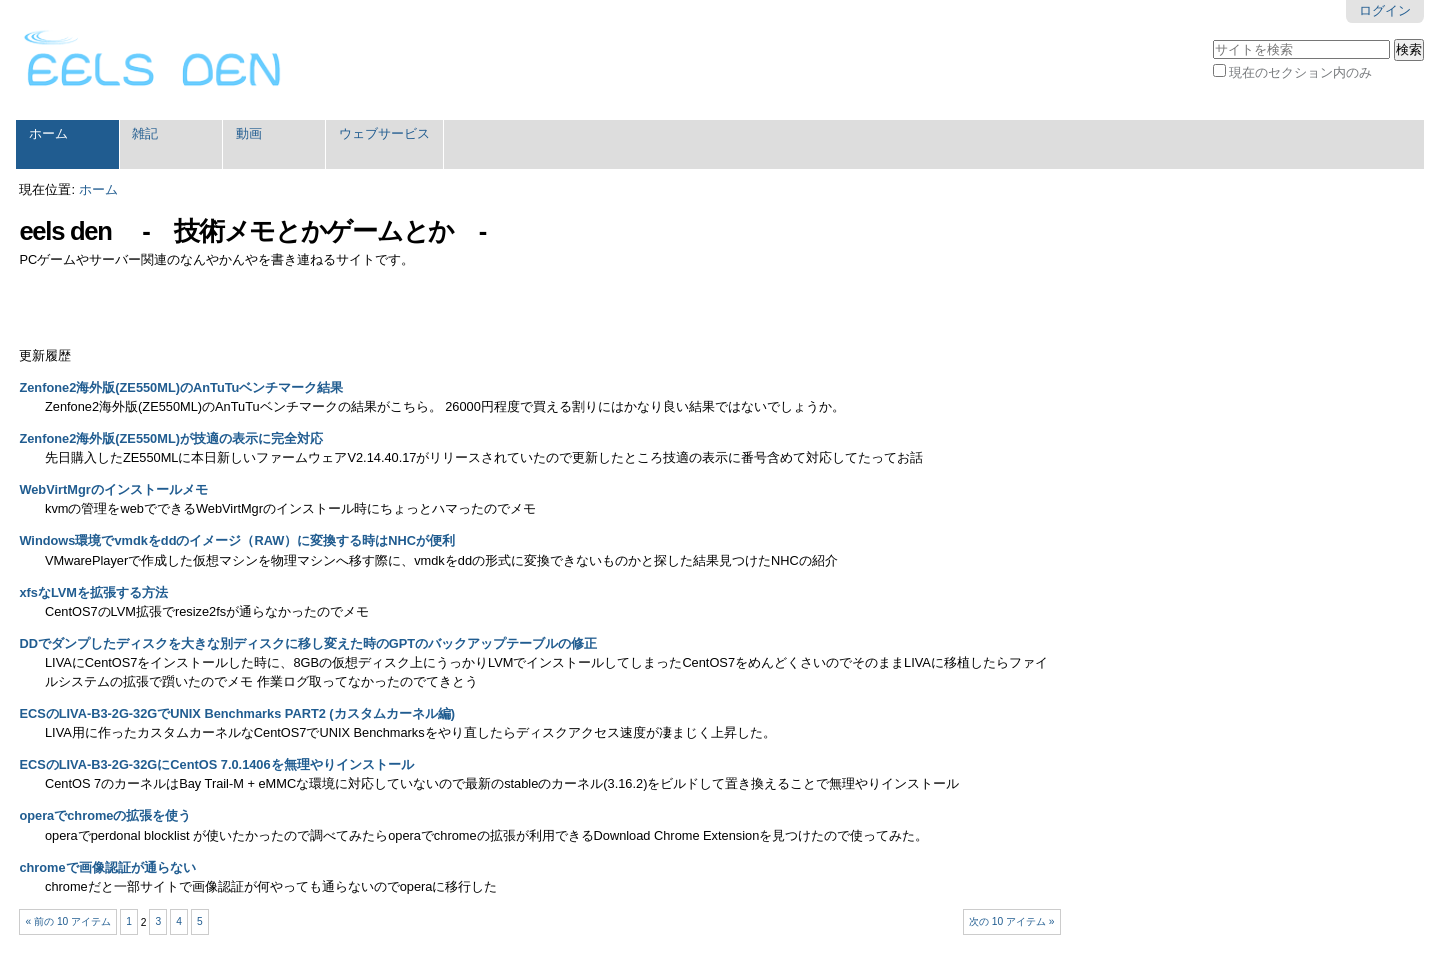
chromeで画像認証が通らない (107, 867)
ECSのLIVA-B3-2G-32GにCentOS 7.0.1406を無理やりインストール (216, 764)
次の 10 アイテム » (1012, 921)
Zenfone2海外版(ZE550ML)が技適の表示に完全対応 (171, 438)
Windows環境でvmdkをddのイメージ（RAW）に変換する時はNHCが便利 (237, 540)
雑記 (145, 133)
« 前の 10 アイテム (69, 921)
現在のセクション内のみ (1300, 72)
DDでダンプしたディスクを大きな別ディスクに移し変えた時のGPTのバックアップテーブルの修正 (308, 643)
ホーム (48, 133)
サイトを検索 (1212, 37)
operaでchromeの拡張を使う (105, 815)
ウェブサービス (384, 133)
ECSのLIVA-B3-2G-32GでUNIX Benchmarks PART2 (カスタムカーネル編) (237, 713)
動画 (249, 133)
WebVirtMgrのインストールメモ (113, 489)
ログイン (1385, 10)
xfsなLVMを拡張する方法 (93, 592)
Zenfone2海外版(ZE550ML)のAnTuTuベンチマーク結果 (181, 387)
